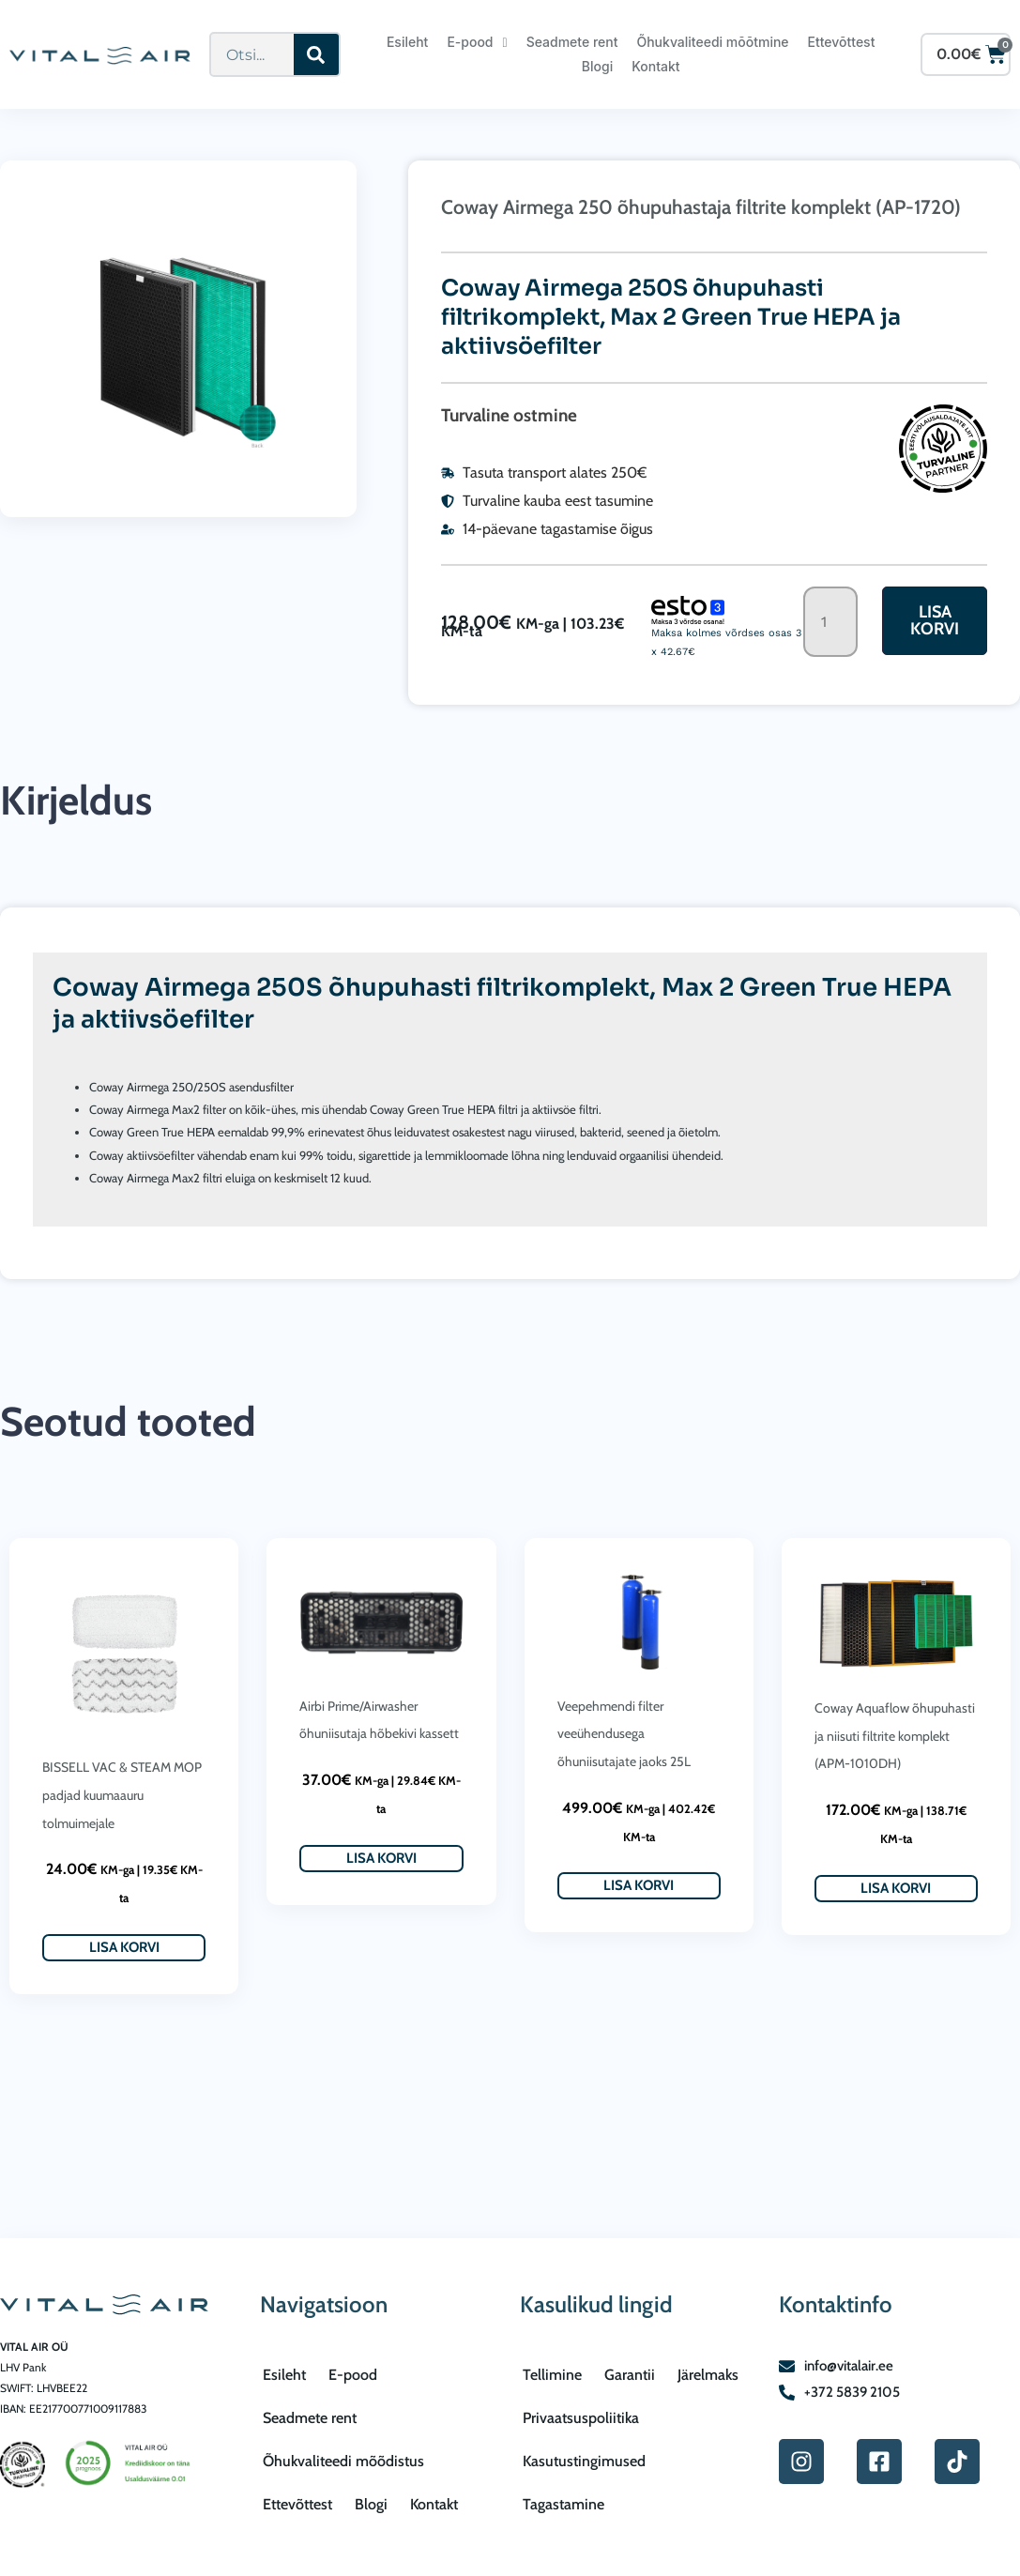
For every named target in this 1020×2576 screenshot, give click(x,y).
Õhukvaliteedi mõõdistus (343, 2461)
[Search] (316, 54)
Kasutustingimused (584, 2461)
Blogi (597, 66)
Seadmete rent (572, 42)
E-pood (477, 42)
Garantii (629, 2375)
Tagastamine (563, 2504)
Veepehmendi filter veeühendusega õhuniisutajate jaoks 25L (624, 1734)
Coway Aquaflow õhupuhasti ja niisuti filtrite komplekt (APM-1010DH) (894, 1736)
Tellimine (552, 2375)
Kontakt (655, 66)
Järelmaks (707, 2375)
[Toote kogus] (830, 622)
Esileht (407, 42)
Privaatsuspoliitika (581, 2418)
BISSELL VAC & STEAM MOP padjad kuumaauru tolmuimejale (122, 1795)
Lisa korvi (934, 620)
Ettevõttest (841, 42)
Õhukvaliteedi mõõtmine (712, 42)
